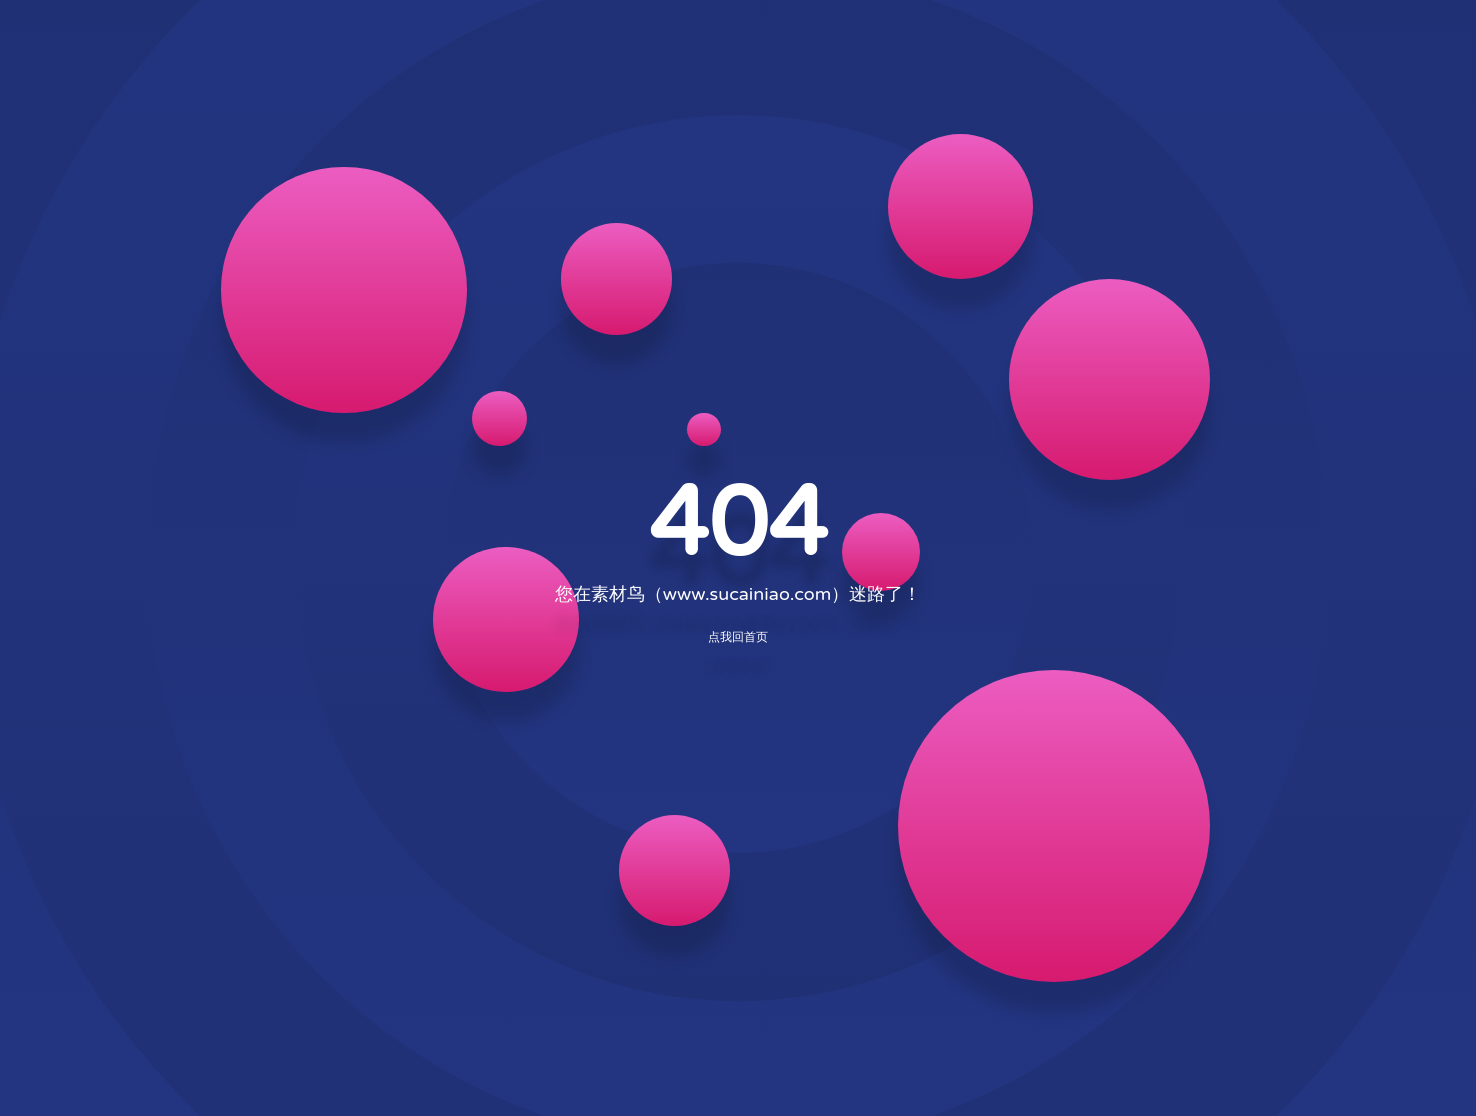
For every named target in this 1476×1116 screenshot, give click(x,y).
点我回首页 (738, 637)
